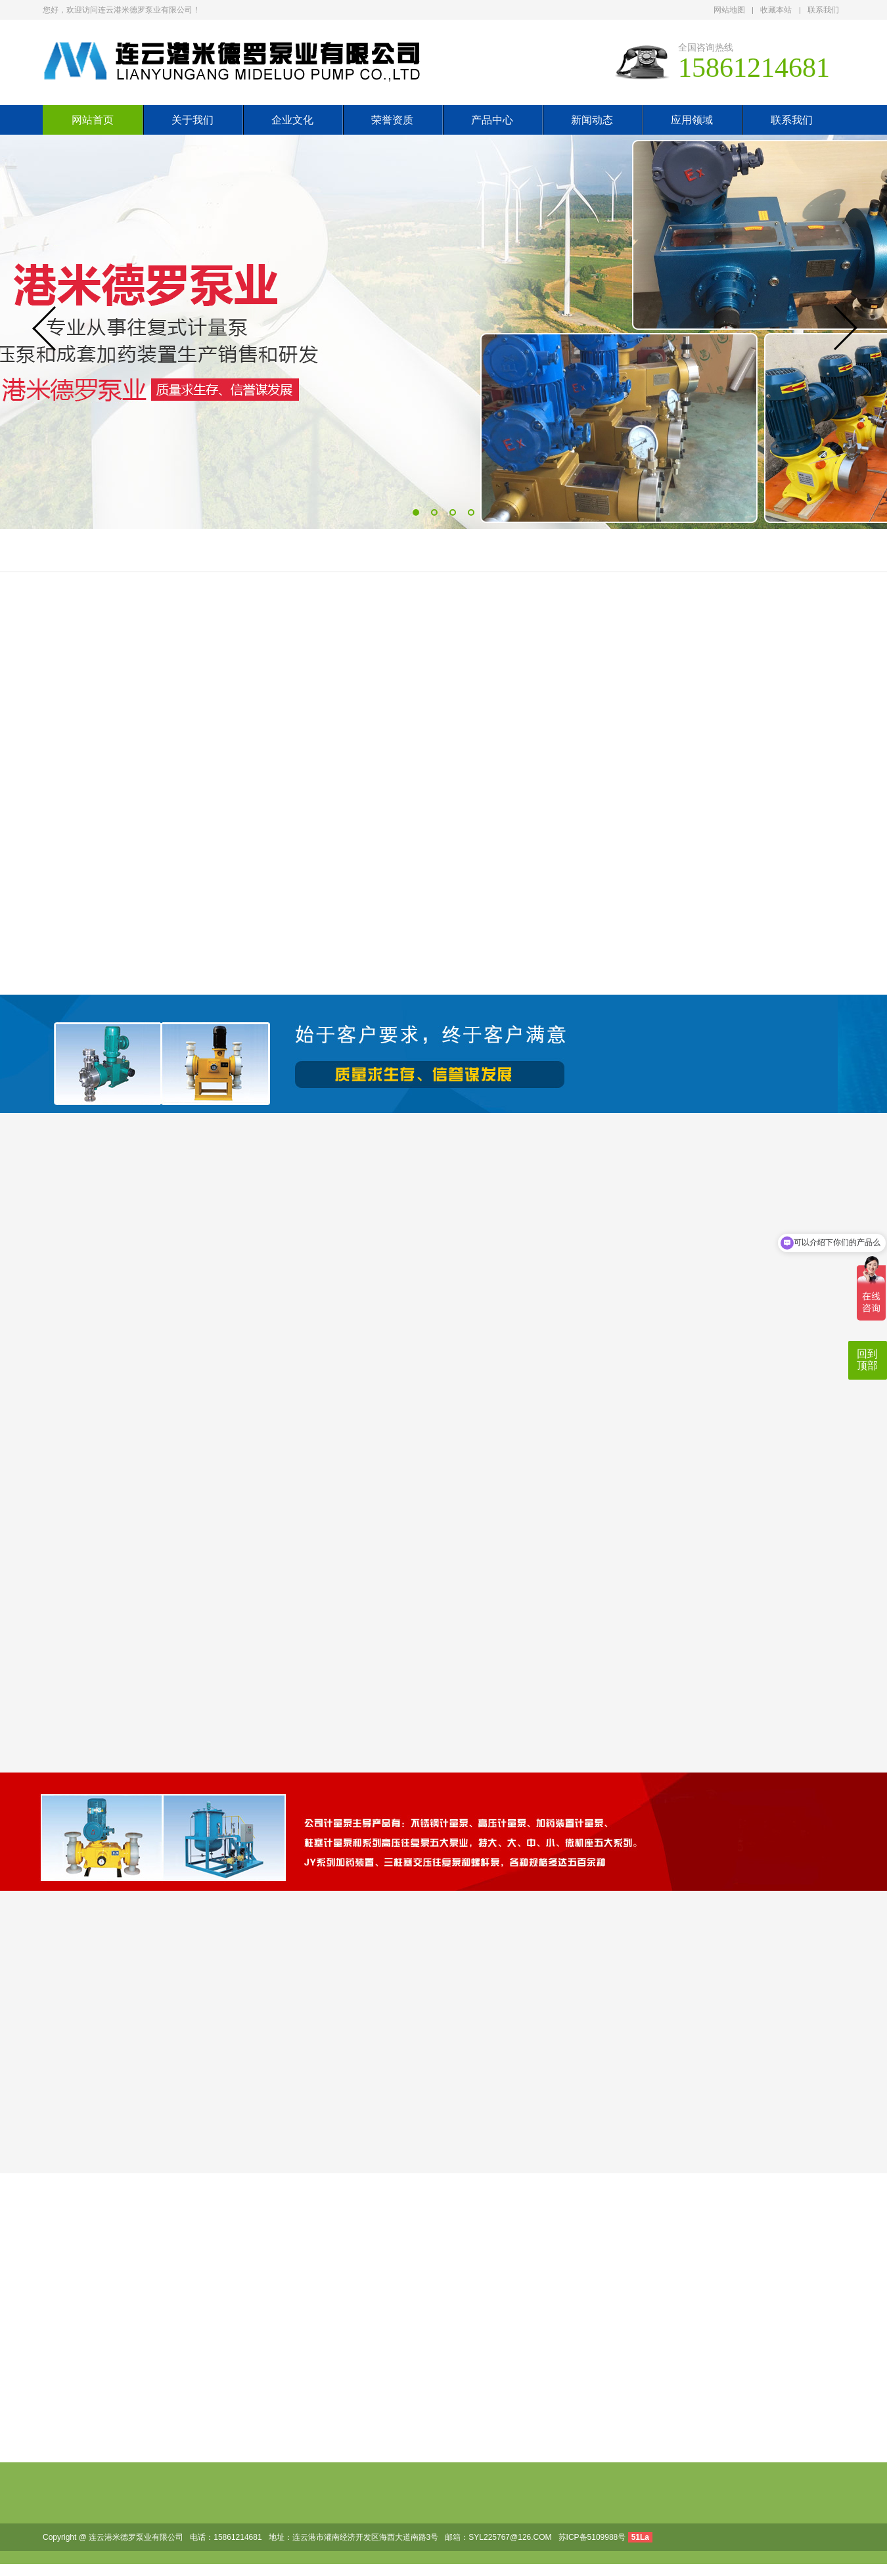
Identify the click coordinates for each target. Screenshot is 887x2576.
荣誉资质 (392, 119)
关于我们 (192, 119)
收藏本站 (776, 9)
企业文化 (292, 119)
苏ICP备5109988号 (592, 2537)
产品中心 (492, 119)
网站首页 (93, 119)
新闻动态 (592, 119)
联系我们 (823, 9)
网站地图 (729, 9)
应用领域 (692, 119)
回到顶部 (867, 1359)
